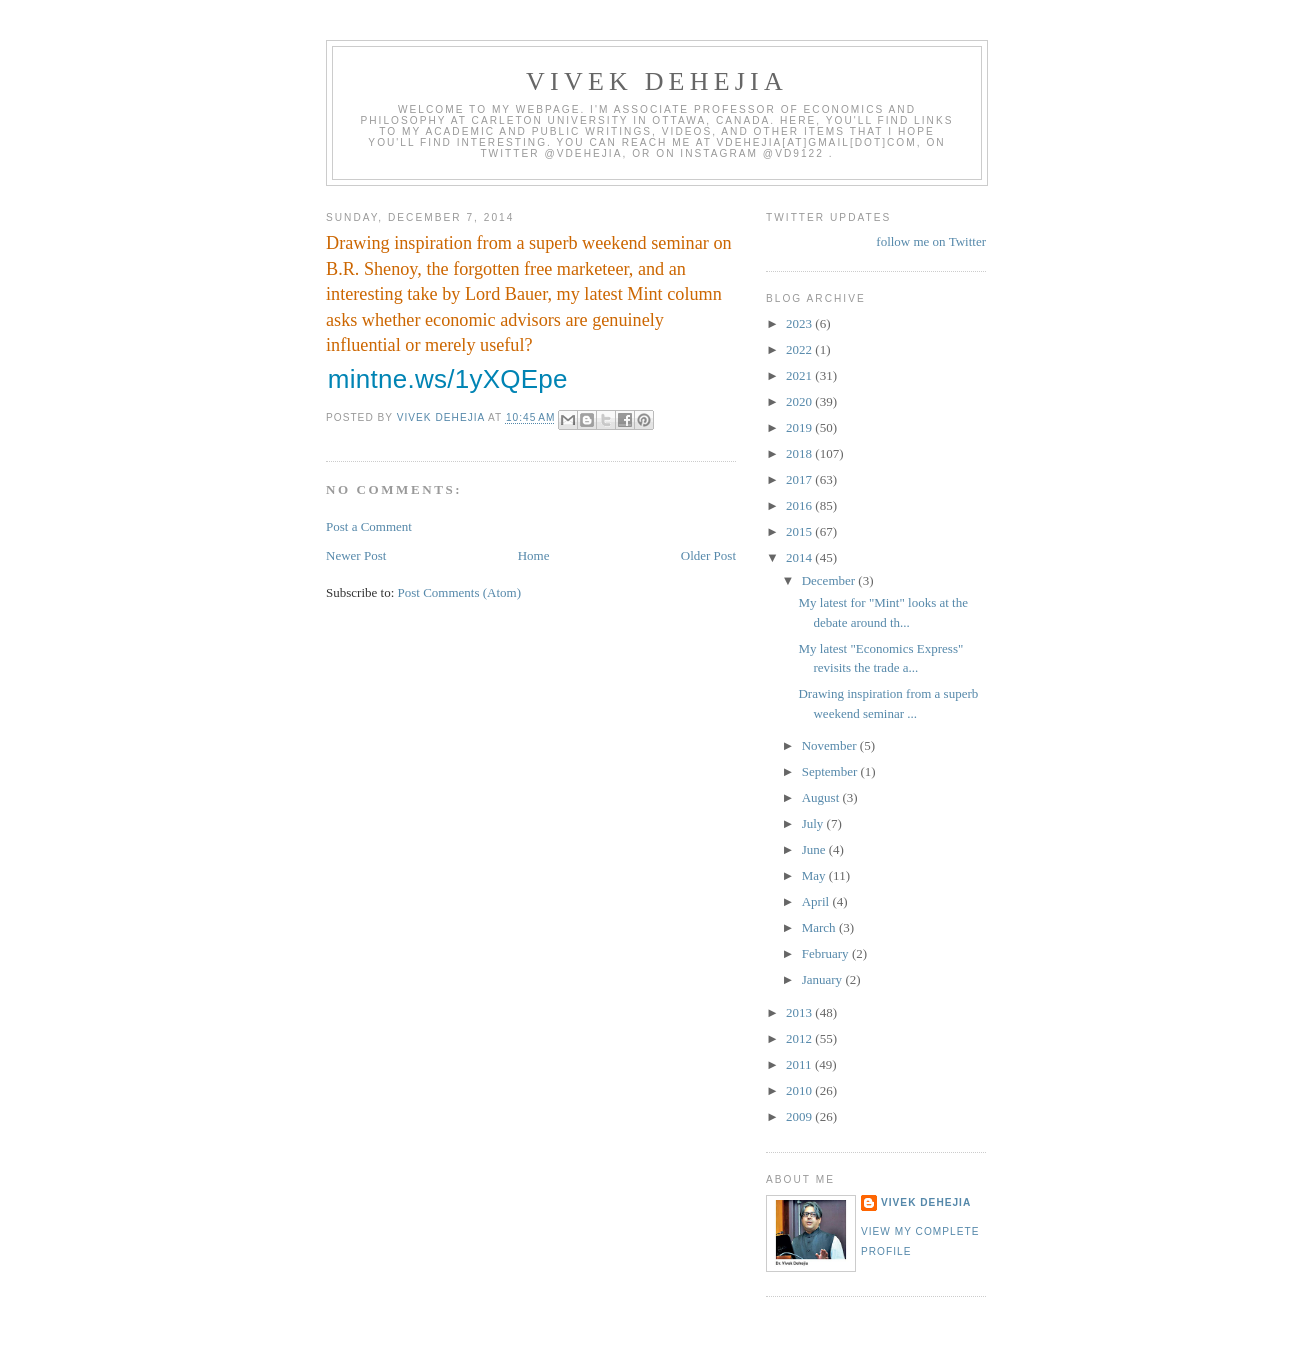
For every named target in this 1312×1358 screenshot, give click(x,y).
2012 (800, 1038)
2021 (800, 375)
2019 (800, 427)
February (827, 953)
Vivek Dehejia (926, 1202)
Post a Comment (369, 526)
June (815, 849)
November (831, 745)
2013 (800, 1012)
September (831, 771)
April (817, 901)
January (824, 979)
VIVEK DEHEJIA (657, 81)
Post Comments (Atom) (460, 592)
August (822, 797)
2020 (800, 401)
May (815, 875)
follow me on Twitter (931, 241)
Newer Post (356, 555)
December (830, 580)
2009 (800, 1116)
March (820, 927)
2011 (800, 1064)
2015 (800, 531)
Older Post (708, 555)
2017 (800, 479)
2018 (800, 453)
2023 (800, 323)
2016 (800, 505)
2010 (800, 1090)
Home (534, 555)
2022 (800, 349)
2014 (800, 557)
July (814, 823)
